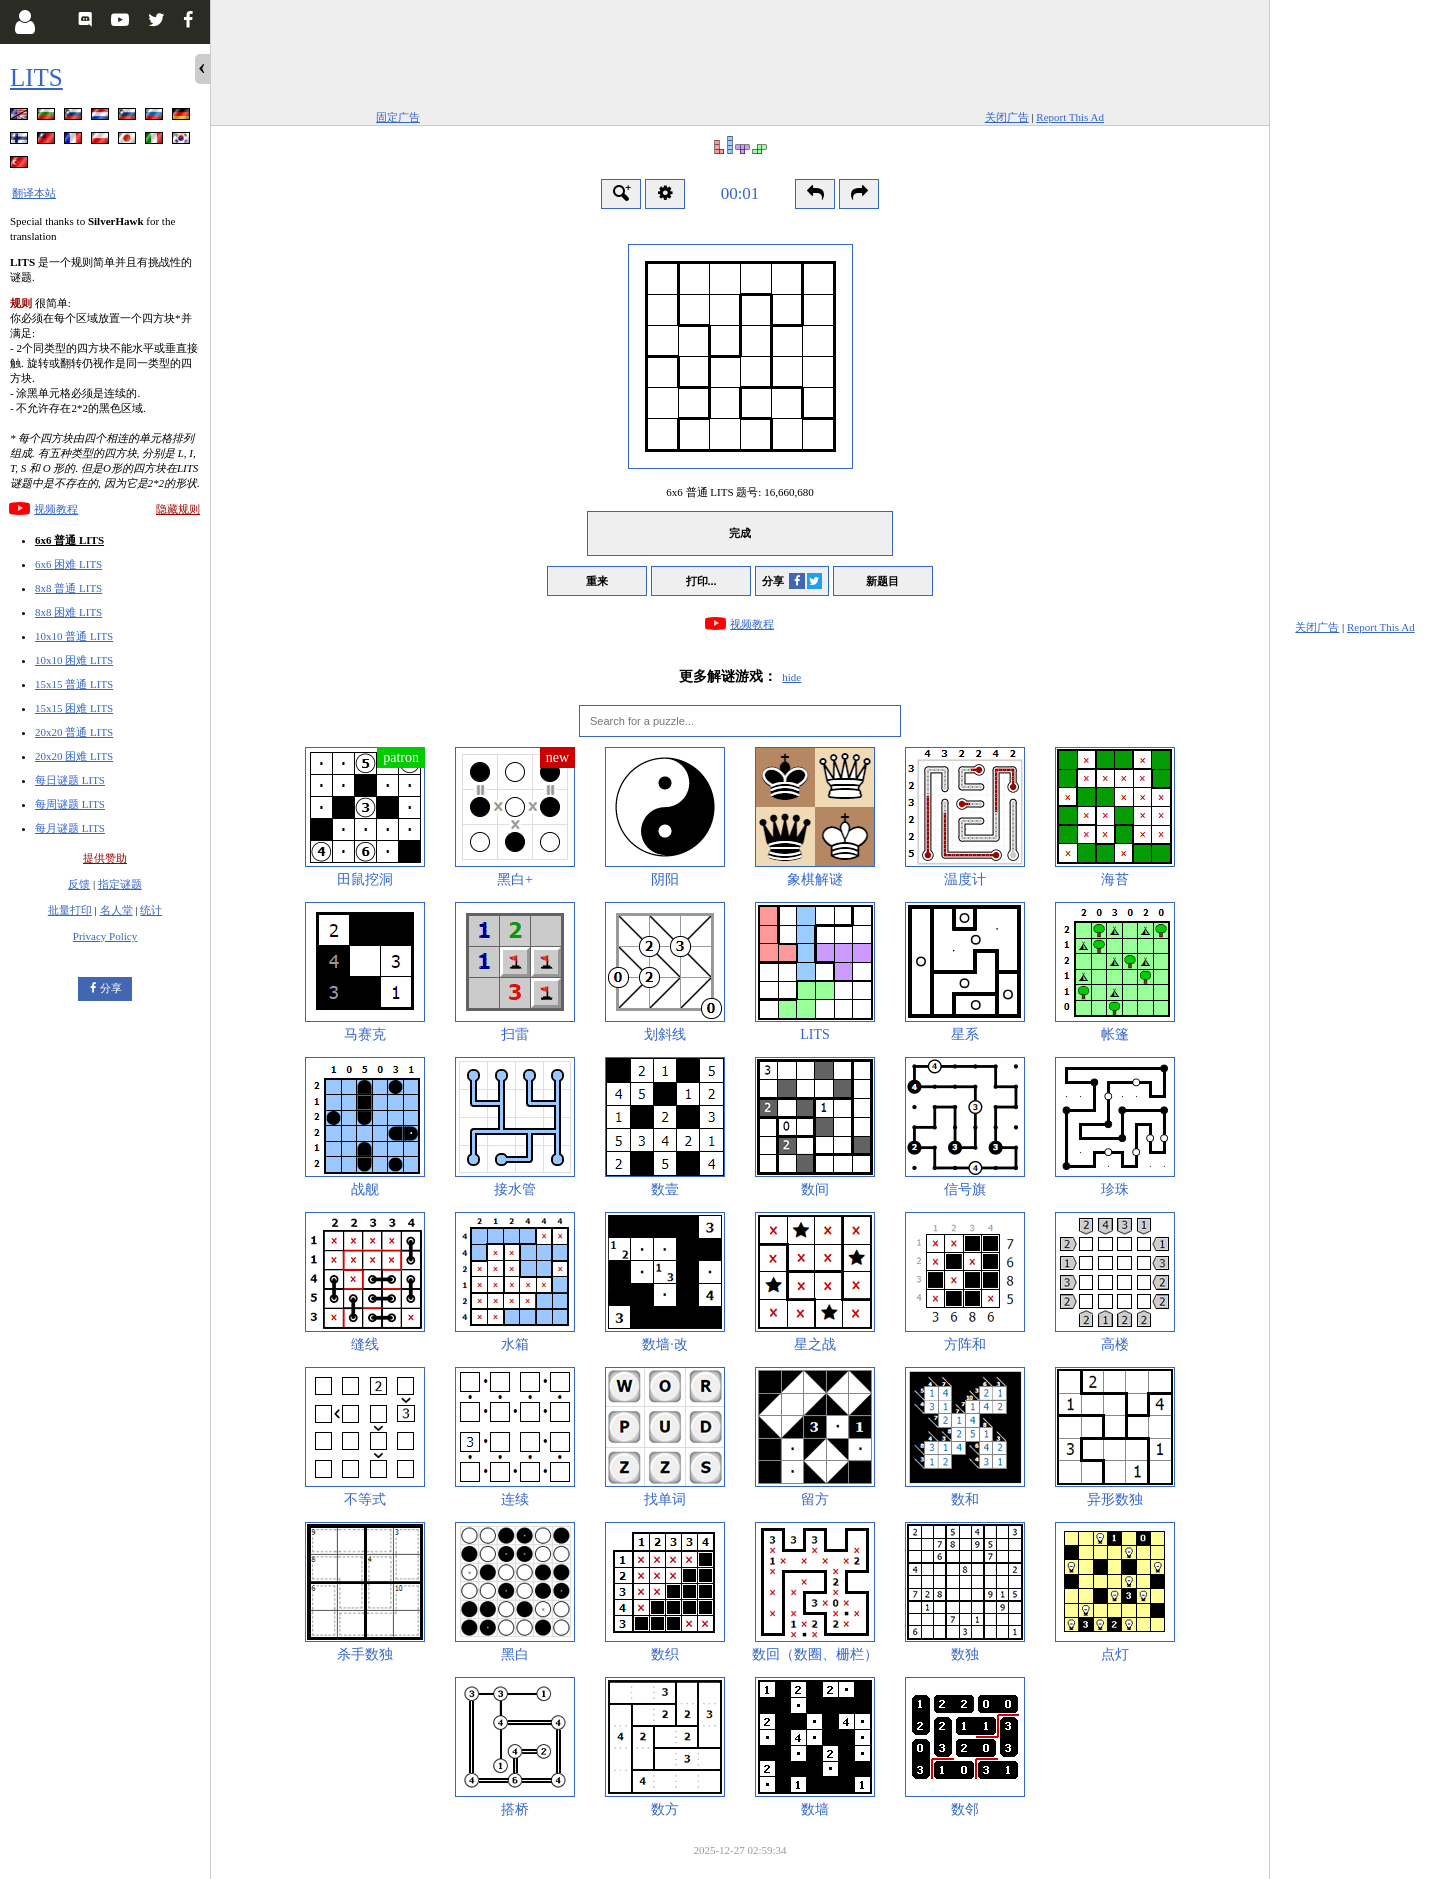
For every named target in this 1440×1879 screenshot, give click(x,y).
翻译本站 (34, 193)
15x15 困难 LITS (74, 708)
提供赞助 (105, 858)
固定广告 (398, 117)
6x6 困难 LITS (68, 564)
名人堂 (116, 910)
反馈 (79, 884)
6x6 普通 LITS (69, 540)
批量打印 (70, 910)
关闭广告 (1007, 117)
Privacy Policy (105, 936)
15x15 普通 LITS (74, 684)
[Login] (24, 22)
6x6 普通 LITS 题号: (739, 492)
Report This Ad (1070, 117)
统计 (151, 910)
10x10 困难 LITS (74, 660)
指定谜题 (120, 884)
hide (791, 677)
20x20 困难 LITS (74, 756)
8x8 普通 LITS (68, 588)
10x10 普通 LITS (74, 636)
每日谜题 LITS (70, 780)
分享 (111, 988)
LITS (36, 77)
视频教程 (56, 509)
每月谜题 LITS (70, 828)
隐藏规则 (178, 509)
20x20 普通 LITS (74, 732)
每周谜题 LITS (70, 804)
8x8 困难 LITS (68, 612)
